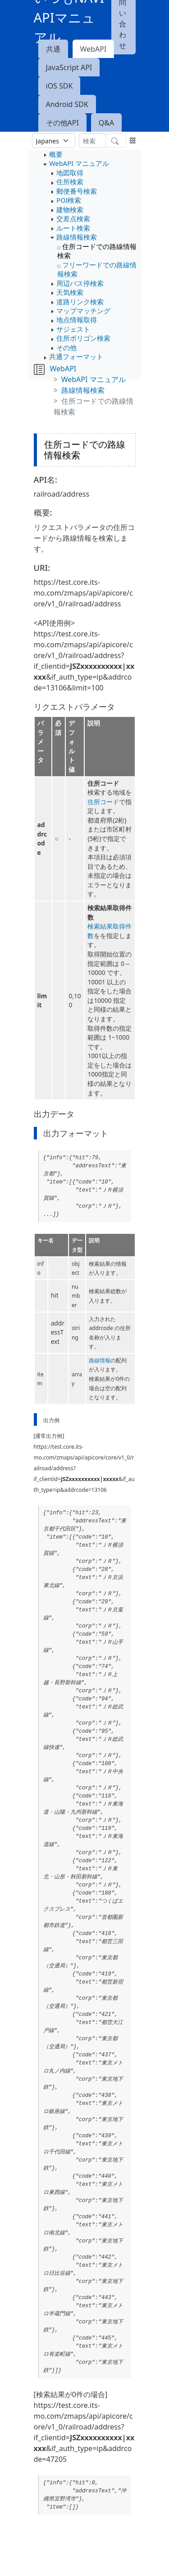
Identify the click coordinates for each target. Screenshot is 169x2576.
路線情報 (99, 1360)
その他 (66, 347)
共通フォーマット (76, 356)
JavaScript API (69, 67)
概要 (56, 154)
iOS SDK (59, 86)
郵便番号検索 (76, 191)
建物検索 (69, 209)
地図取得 (69, 172)
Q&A (106, 123)
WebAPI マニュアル (79, 163)
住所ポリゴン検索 (83, 338)
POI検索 (68, 200)
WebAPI (93, 49)
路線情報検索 (76, 236)
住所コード (103, 801)
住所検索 (69, 181)
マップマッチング (83, 310)
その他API (62, 123)
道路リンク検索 (80, 301)
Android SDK (67, 104)
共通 (53, 49)
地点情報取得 (76, 319)
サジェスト (73, 329)
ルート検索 (73, 227)
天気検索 (69, 292)
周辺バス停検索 (80, 283)
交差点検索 (73, 218)
